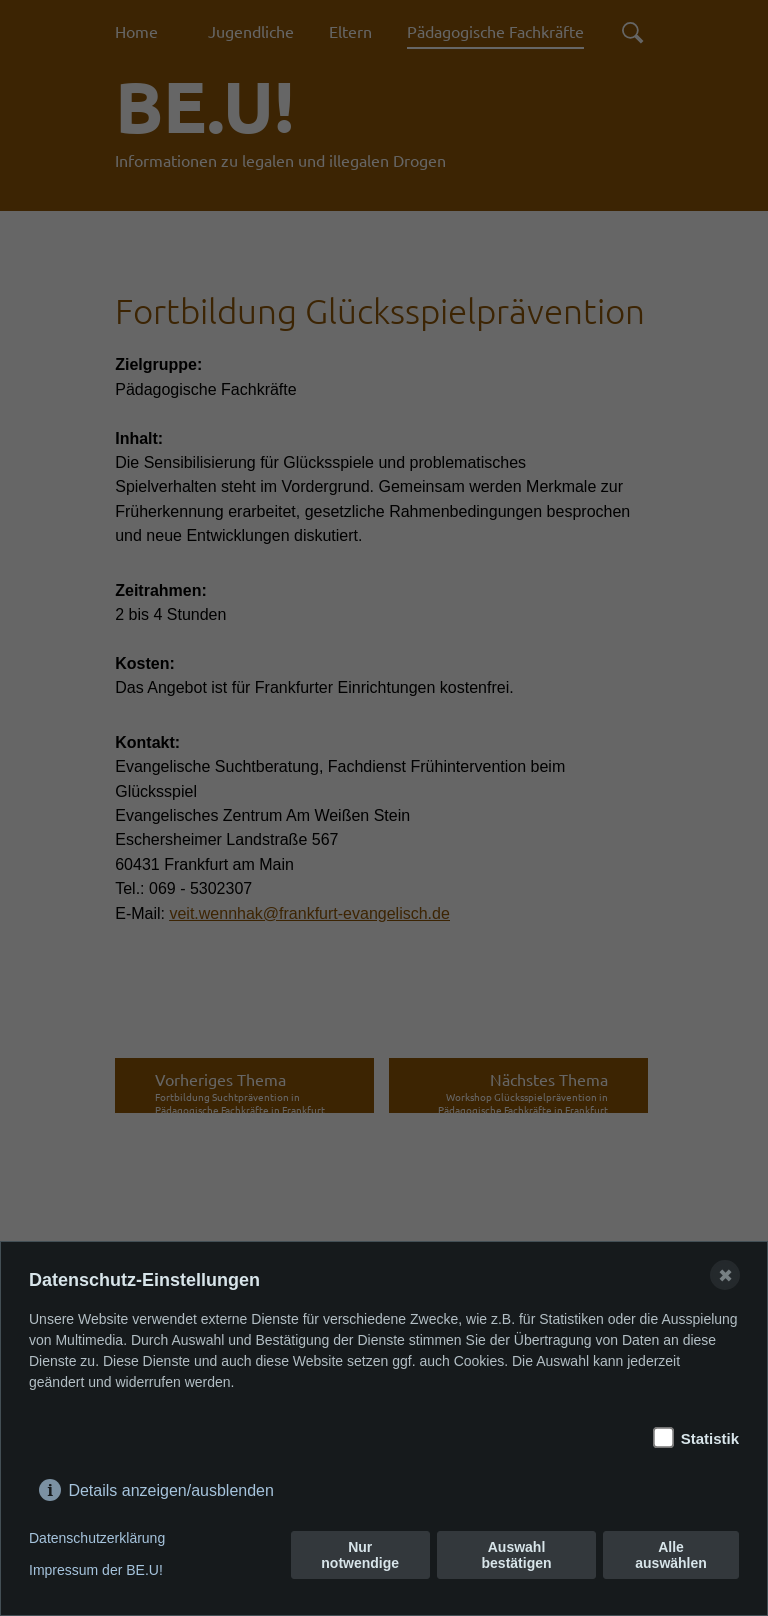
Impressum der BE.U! (96, 1570)
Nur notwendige (360, 1555)
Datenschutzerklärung (97, 1538)
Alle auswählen (671, 1555)
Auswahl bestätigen (517, 1555)
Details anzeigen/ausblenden (170, 1486)
